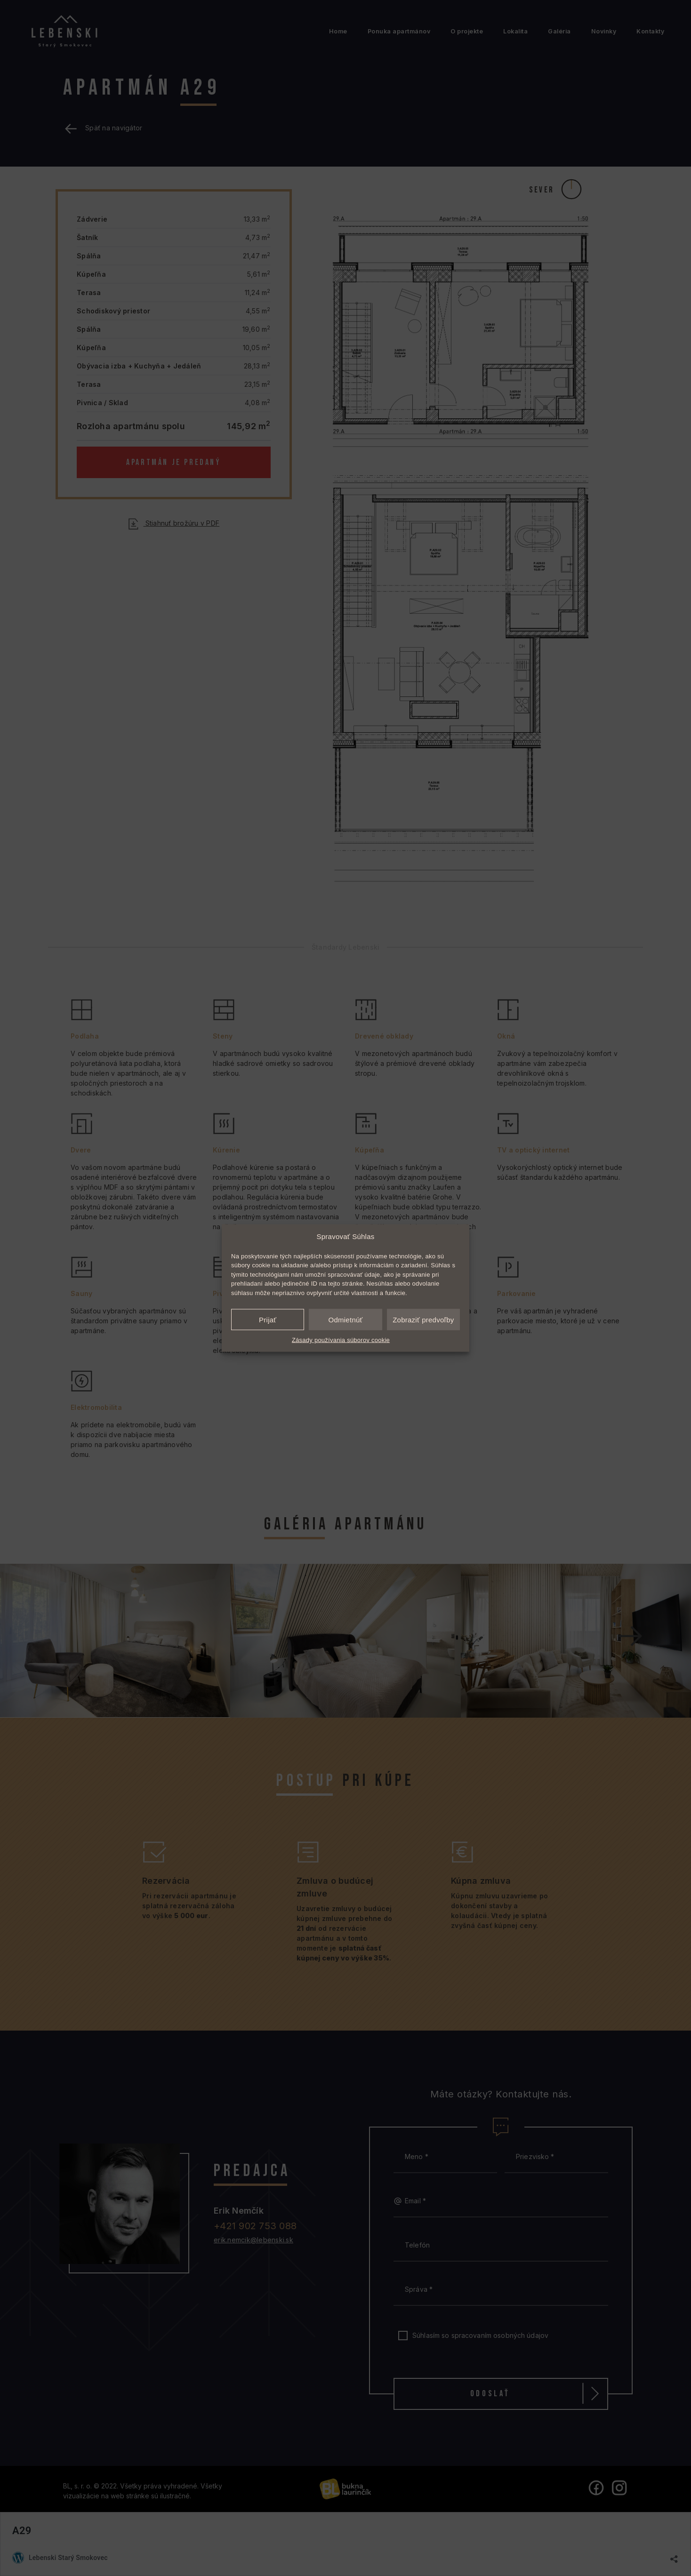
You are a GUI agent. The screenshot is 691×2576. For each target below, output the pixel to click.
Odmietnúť (346, 1319)
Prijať (267, 1319)
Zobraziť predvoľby (423, 1319)
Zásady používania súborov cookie (341, 1340)
